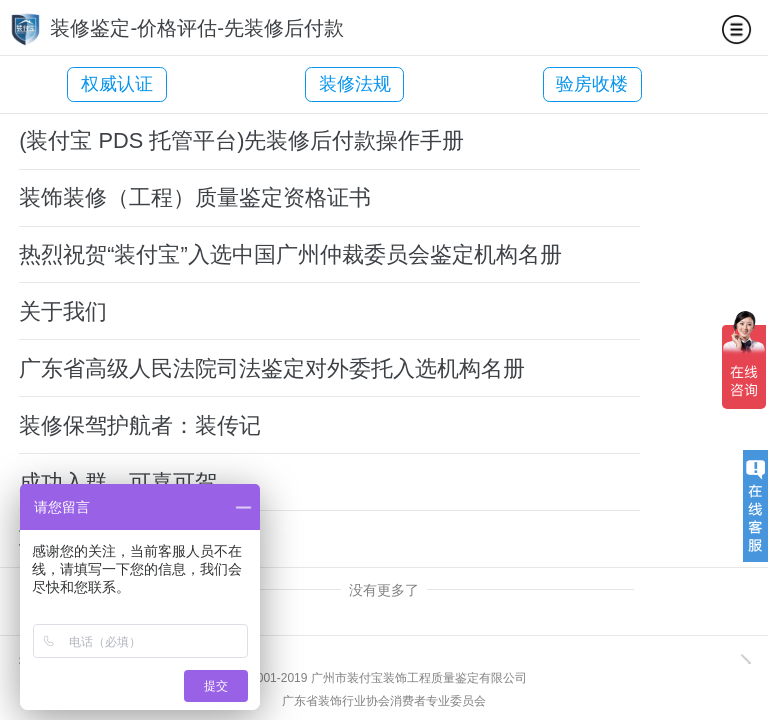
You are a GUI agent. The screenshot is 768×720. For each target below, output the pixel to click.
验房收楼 (532, 84)
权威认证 (117, 84)
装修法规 (325, 84)
